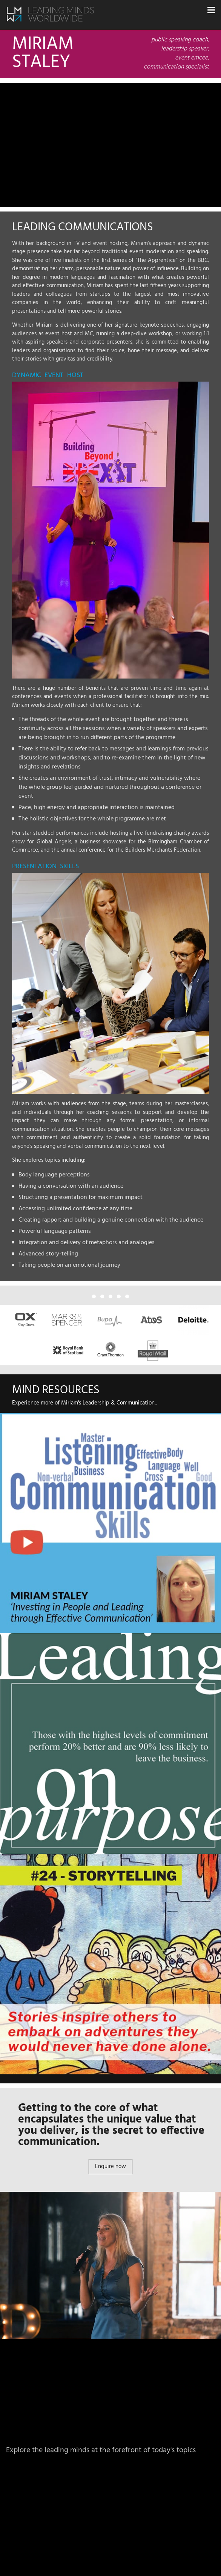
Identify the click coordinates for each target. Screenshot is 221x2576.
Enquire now (110, 2166)
